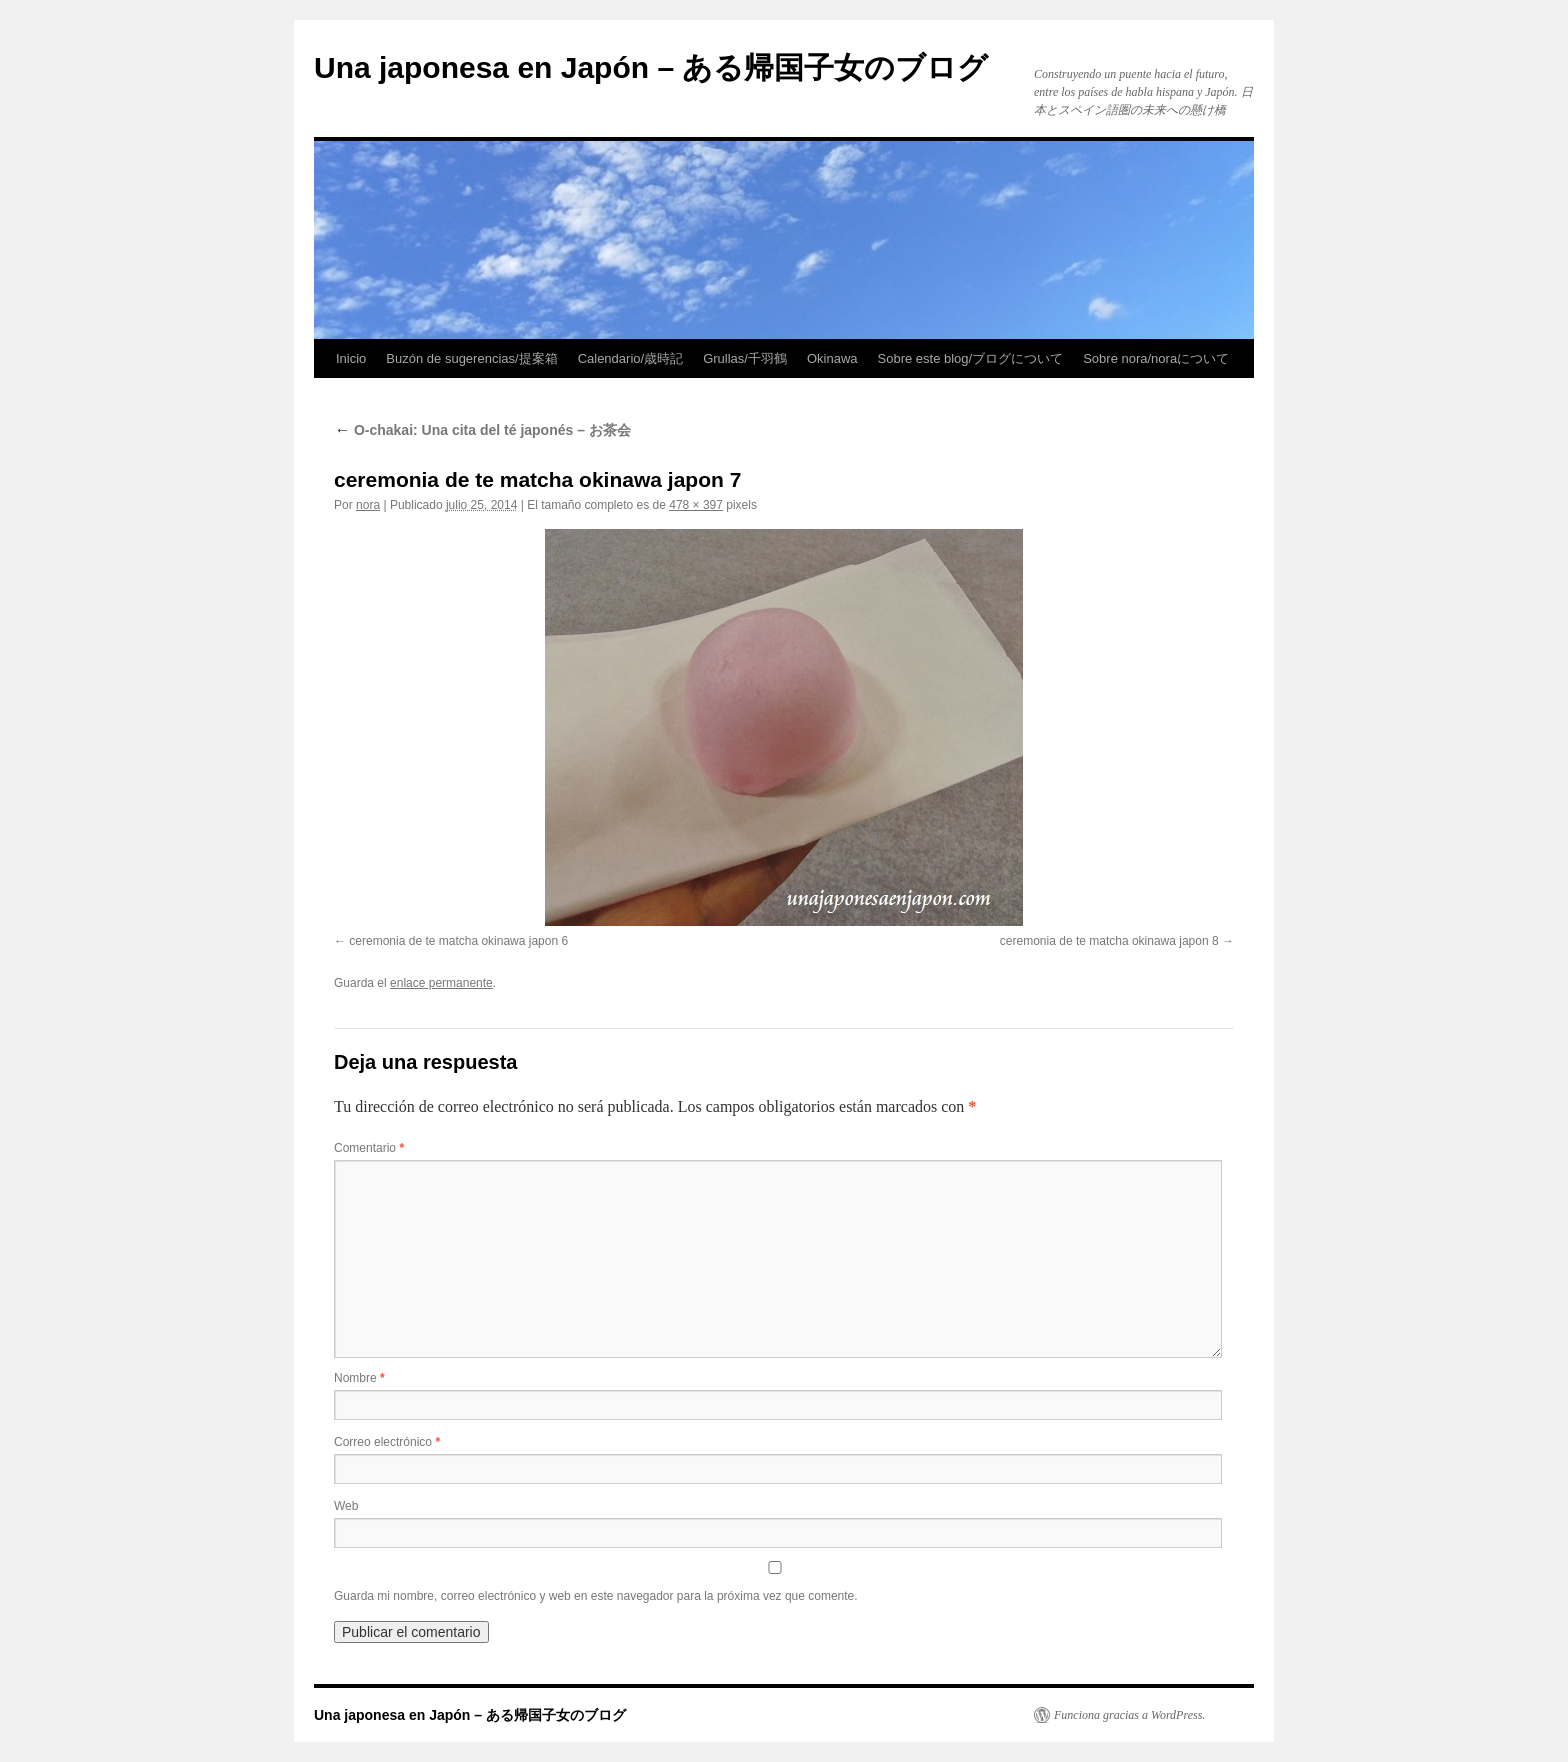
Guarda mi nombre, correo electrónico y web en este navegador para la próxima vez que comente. (596, 1596)
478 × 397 (696, 505)
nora (368, 505)
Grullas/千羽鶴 (745, 358)
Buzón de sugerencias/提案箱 (471, 358)
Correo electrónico (387, 1442)
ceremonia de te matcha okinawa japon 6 (458, 941)
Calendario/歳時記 (631, 358)
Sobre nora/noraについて (1156, 358)
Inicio (351, 358)
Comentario (369, 1148)
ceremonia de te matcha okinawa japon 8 (1109, 941)
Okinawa (832, 358)
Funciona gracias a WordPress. (1129, 1715)
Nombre (359, 1378)
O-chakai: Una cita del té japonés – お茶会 (482, 430)
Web (346, 1506)
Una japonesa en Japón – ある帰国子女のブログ (651, 67)
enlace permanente (441, 983)
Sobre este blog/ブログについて (971, 358)
